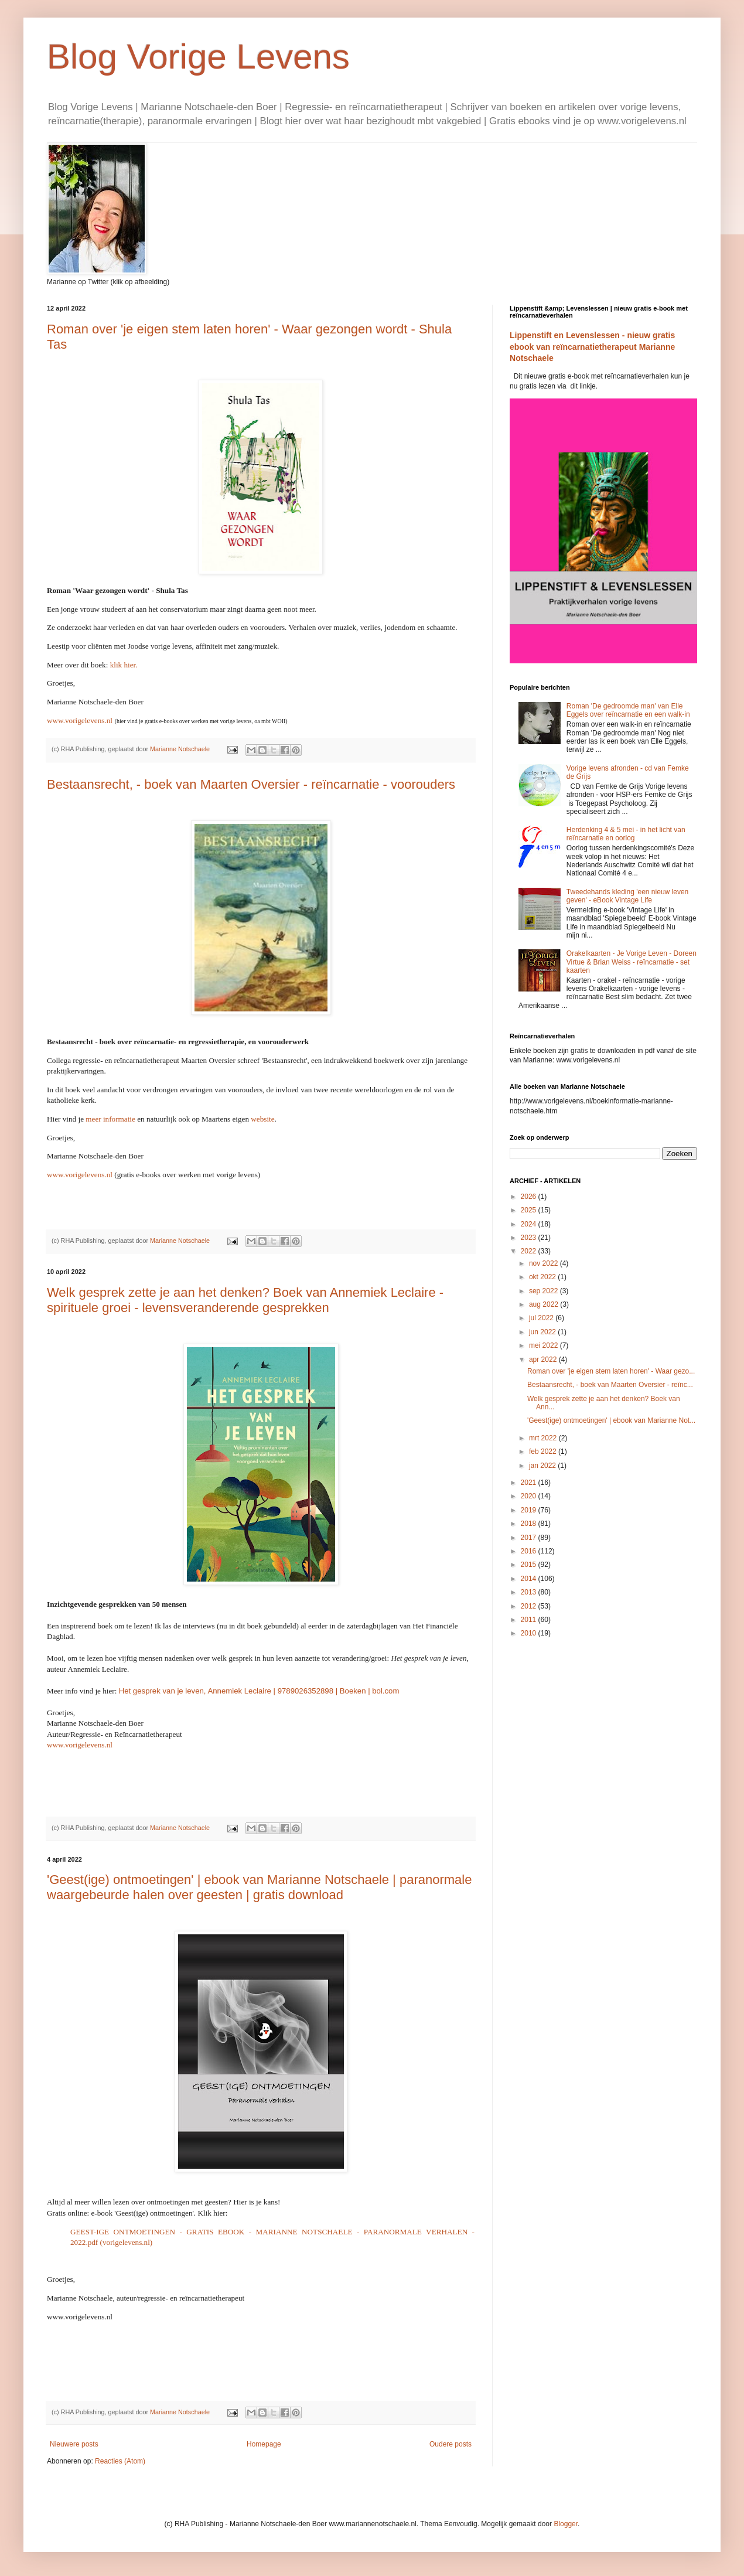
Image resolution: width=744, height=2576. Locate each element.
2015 (529, 1564)
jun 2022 (543, 1332)
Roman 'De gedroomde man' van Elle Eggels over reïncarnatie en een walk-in (628, 710)
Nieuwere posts (74, 2444)
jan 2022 (543, 1465)
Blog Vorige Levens (198, 56)
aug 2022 (544, 1304)
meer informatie (110, 1119)
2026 (529, 1196)
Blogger (566, 2524)
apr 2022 (544, 1359)
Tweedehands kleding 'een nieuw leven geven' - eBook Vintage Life (627, 896)
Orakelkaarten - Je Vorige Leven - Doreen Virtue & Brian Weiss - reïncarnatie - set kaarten (631, 961)
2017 (529, 1538)
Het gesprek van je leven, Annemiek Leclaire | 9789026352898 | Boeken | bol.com (259, 1690)
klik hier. (124, 664)
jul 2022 (542, 1318)
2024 (529, 1224)
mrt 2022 (544, 1438)
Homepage (264, 2444)
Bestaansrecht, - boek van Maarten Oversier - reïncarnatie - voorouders (251, 784)
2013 (529, 1592)
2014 (529, 1579)
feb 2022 (543, 1451)
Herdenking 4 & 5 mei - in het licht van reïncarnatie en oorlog (625, 834)
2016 (529, 1551)
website (262, 1119)
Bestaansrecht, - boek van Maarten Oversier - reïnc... (610, 1385)
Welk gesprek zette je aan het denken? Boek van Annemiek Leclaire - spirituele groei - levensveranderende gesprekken (245, 1300)
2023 (529, 1238)
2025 (529, 1210)
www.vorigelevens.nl (79, 1174)
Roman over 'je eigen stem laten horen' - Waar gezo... (611, 1371)
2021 (529, 1482)
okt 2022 (543, 1277)
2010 (529, 1633)
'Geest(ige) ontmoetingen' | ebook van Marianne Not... (611, 1420)
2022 (529, 1251)
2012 (529, 1606)
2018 (529, 1523)
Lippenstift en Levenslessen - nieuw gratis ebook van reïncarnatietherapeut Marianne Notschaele (592, 346)
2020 (529, 1496)
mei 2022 (544, 1345)
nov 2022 (544, 1263)
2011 (529, 1620)
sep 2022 (544, 1291)
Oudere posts (450, 2444)
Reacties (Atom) (120, 2461)
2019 (529, 1510)
